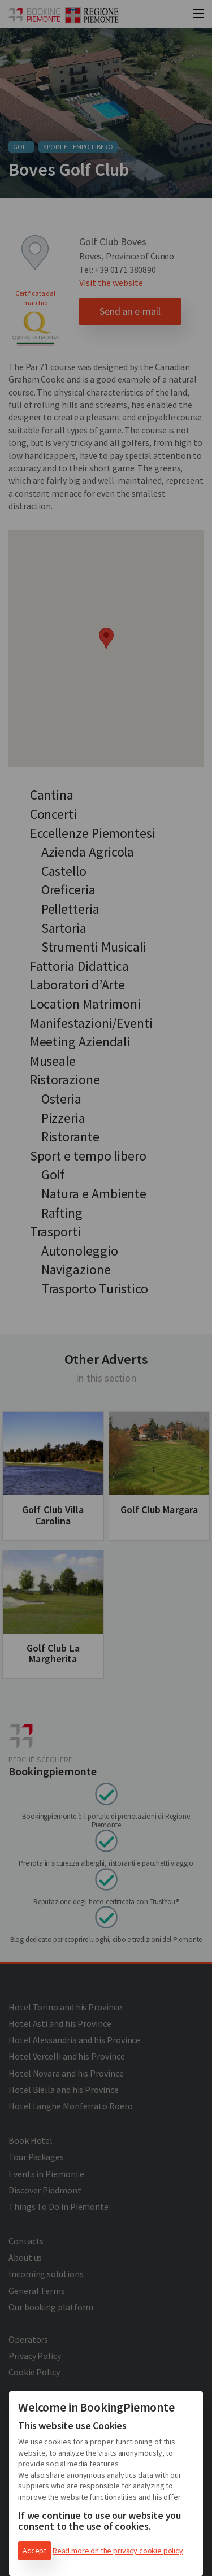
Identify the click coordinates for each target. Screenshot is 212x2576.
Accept (34, 2550)
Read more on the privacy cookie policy (118, 2550)
